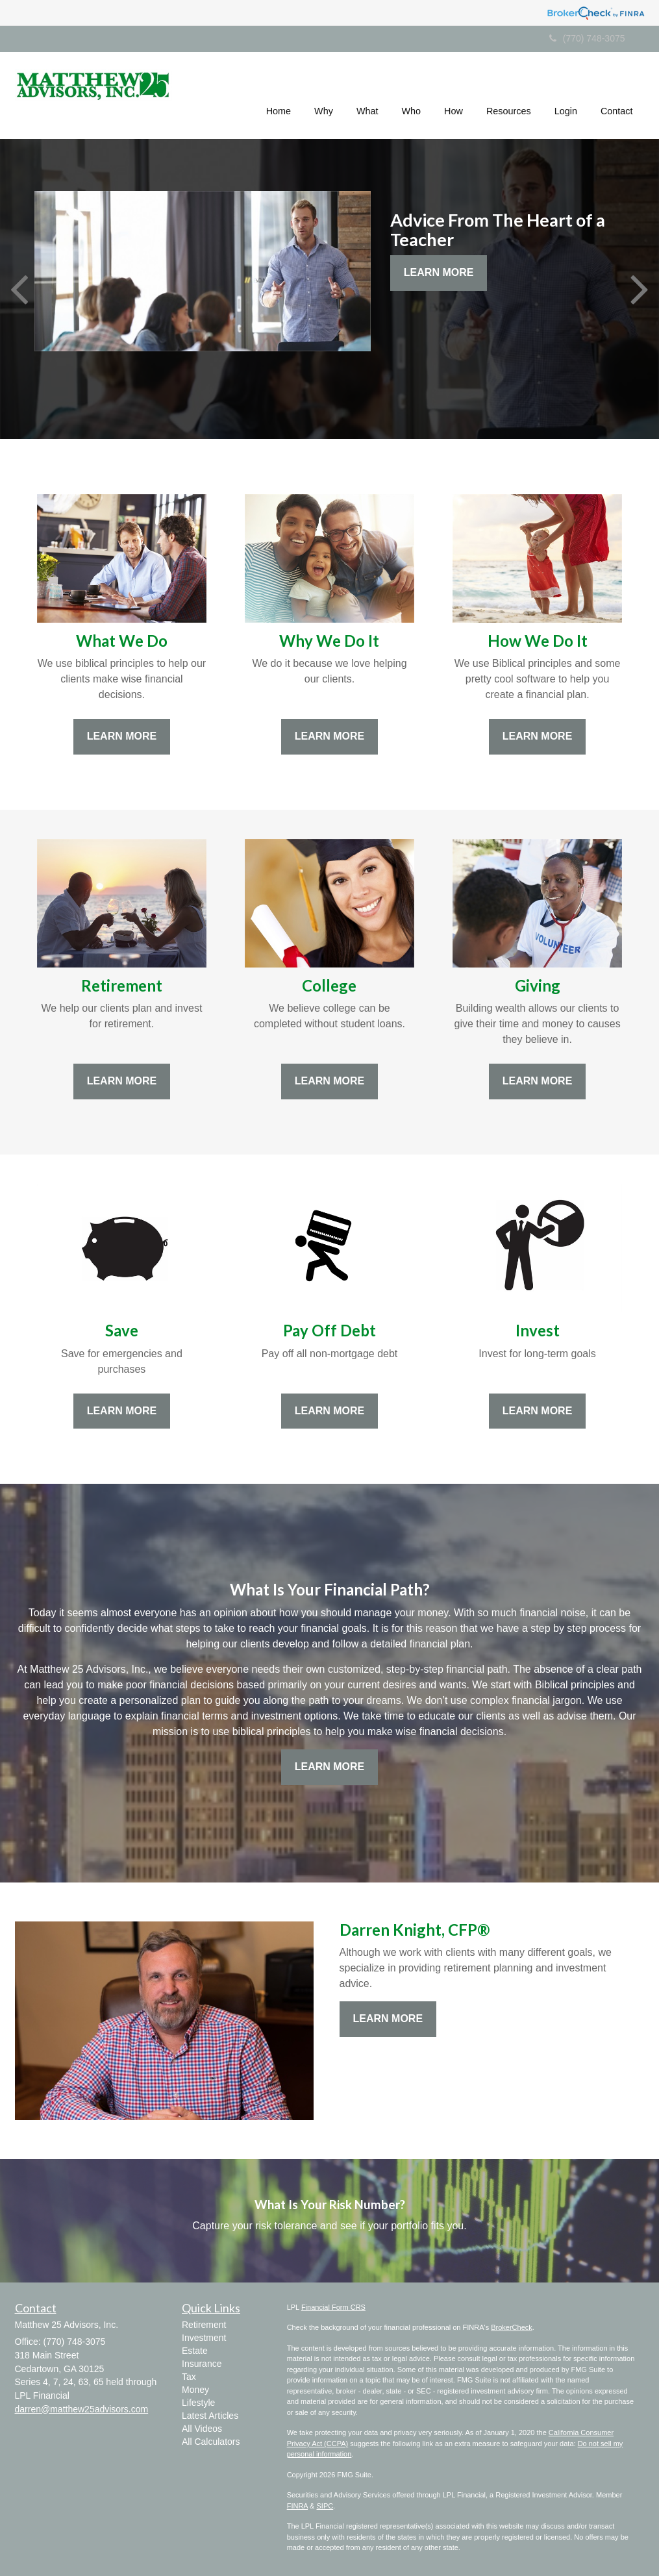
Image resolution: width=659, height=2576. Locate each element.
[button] (324, 93)
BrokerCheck (511, 2327)
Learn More (439, 272)
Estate (195, 2350)
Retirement (204, 2325)
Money (195, 2389)
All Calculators (211, 2441)
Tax (189, 2376)
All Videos (202, 2428)
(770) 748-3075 (587, 38)
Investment (204, 2337)
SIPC (325, 2506)
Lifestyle (198, 2402)
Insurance (201, 2363)
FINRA (297, 2506)
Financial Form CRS (333, 2307)
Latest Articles (210, 2415)
